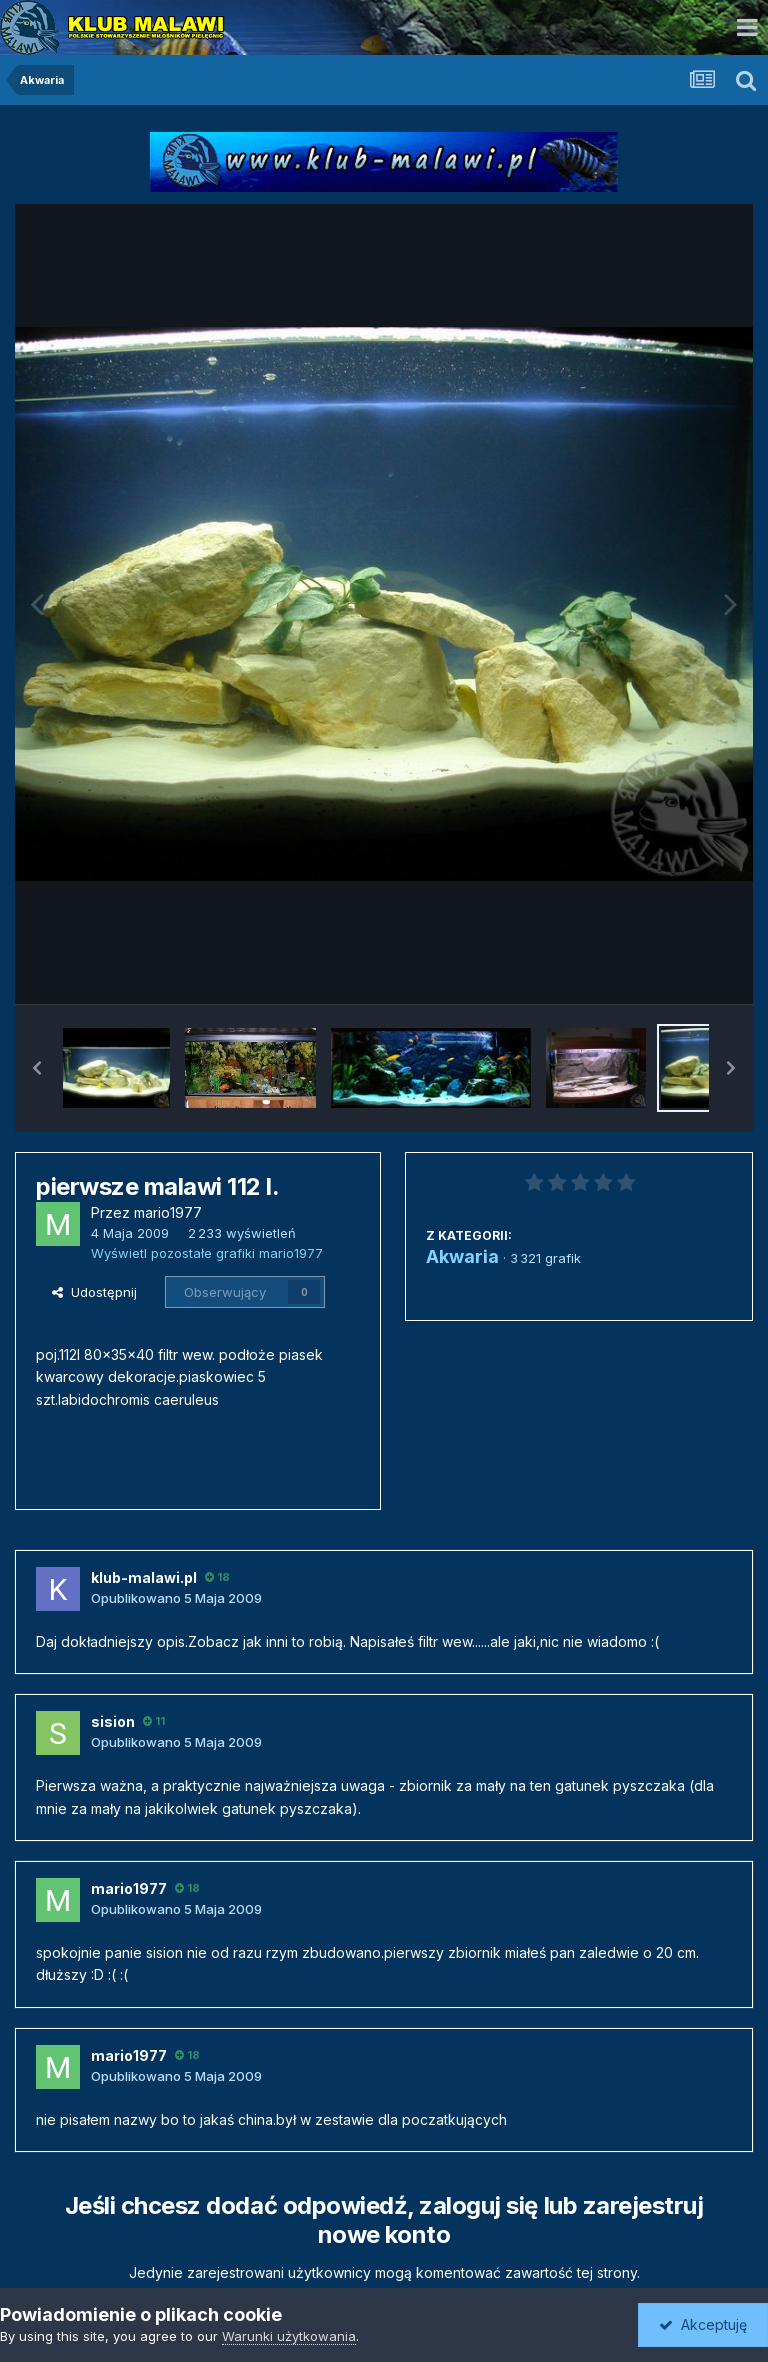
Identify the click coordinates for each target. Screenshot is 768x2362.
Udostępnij (94, 1292)
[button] (37, 1068)
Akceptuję (703, 2324)
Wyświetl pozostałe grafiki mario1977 (207, 1253)
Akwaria (462, 1256)
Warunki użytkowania (289, 2336)
